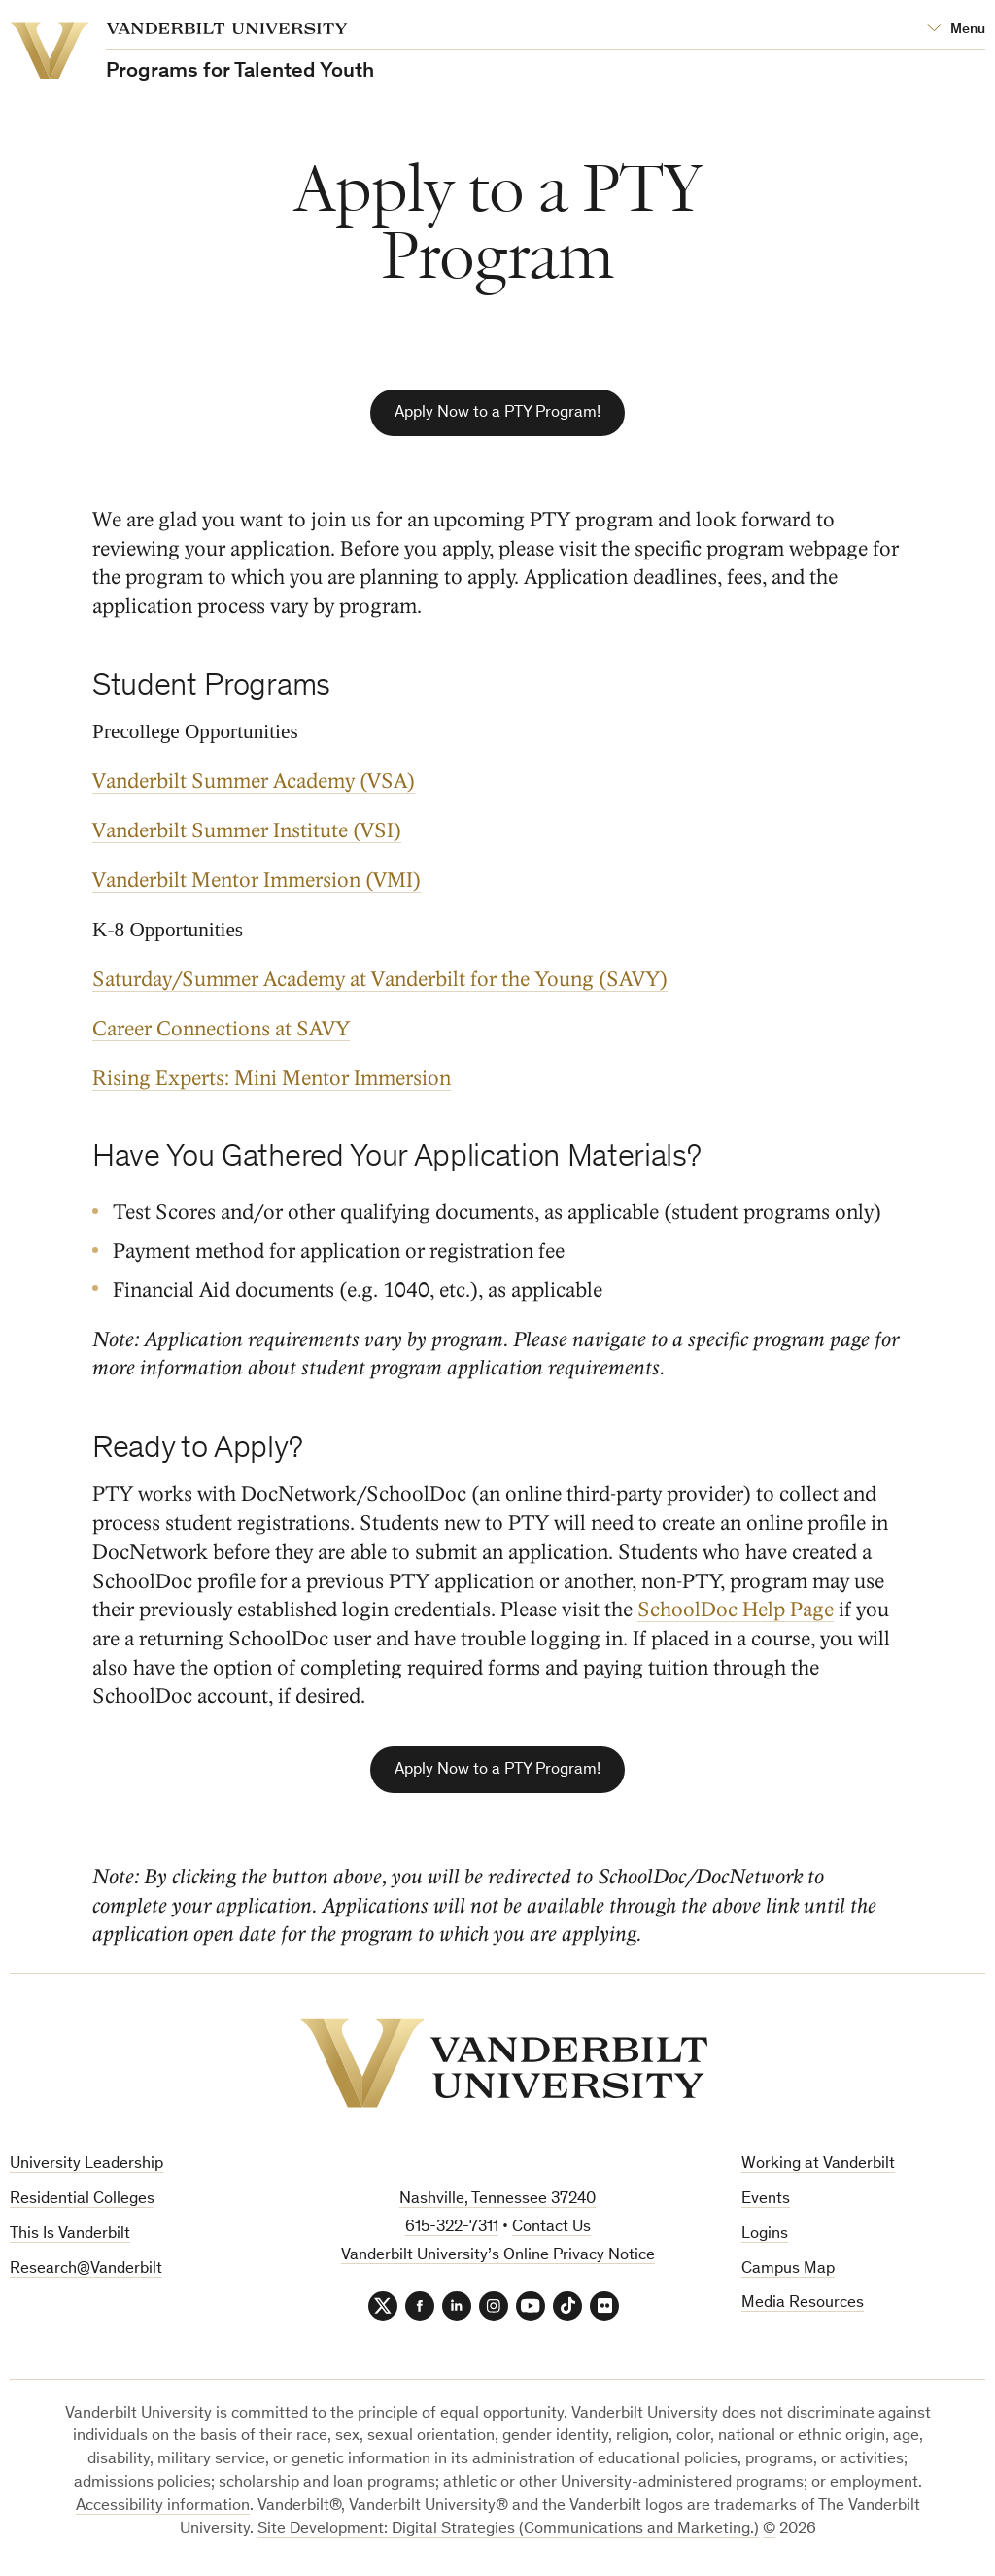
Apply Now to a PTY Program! (497, 413)
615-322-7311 (451, 2228)
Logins (764, 2234)
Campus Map (788, 2269)
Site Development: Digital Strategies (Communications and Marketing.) (508, 2530)
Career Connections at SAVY (221, 1029)
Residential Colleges (82, 2199)
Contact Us (551, 2228)
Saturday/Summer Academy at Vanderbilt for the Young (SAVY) (380, 979)
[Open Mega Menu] (956, 29)
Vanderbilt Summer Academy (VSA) (253, 781)
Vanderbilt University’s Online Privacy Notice (498, 2256)
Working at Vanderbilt (818, 2164)
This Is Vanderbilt (70, 2234)
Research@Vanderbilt (86, 2269)
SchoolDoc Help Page (735, 1610)
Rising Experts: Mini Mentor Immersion (271, 1079)
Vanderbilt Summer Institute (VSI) (246, 831)
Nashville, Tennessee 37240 (497, 2199)
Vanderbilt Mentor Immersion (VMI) (256, 880)
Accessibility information (163, 2506)
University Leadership (86, 2164)
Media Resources (802, 2303)
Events (765, 2199)
